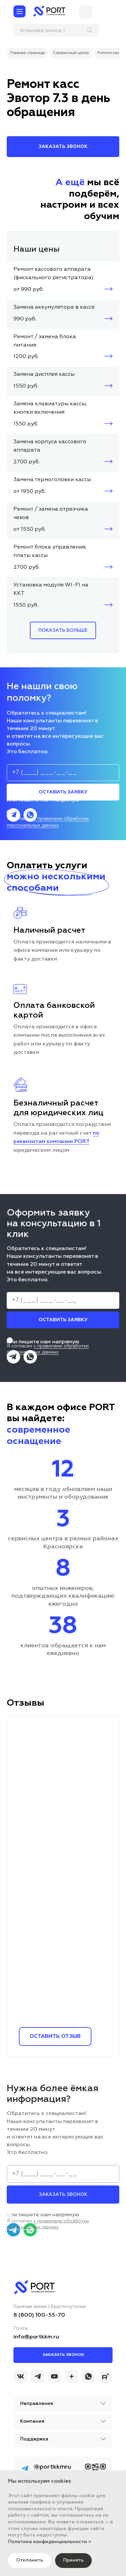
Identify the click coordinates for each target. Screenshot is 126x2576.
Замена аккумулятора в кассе (54, 307)
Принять (73, 2560)
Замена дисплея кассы (44, 374)
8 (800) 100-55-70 (39, 2315)
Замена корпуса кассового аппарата (49, 446)
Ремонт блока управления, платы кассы (50, 551)
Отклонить (29, 2560)
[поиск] (57, 30)
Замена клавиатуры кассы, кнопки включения (50, 408)
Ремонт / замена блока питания (44, 341)
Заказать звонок (63, 2355)
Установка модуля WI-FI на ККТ (50, 589)
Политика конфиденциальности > (49, 2541)
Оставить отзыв (55, 2036)
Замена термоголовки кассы (52, 479)
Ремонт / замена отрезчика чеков (50, 513)
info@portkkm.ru (36, 2337)
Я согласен (64, 819)
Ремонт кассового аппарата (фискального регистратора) (53, 273)
